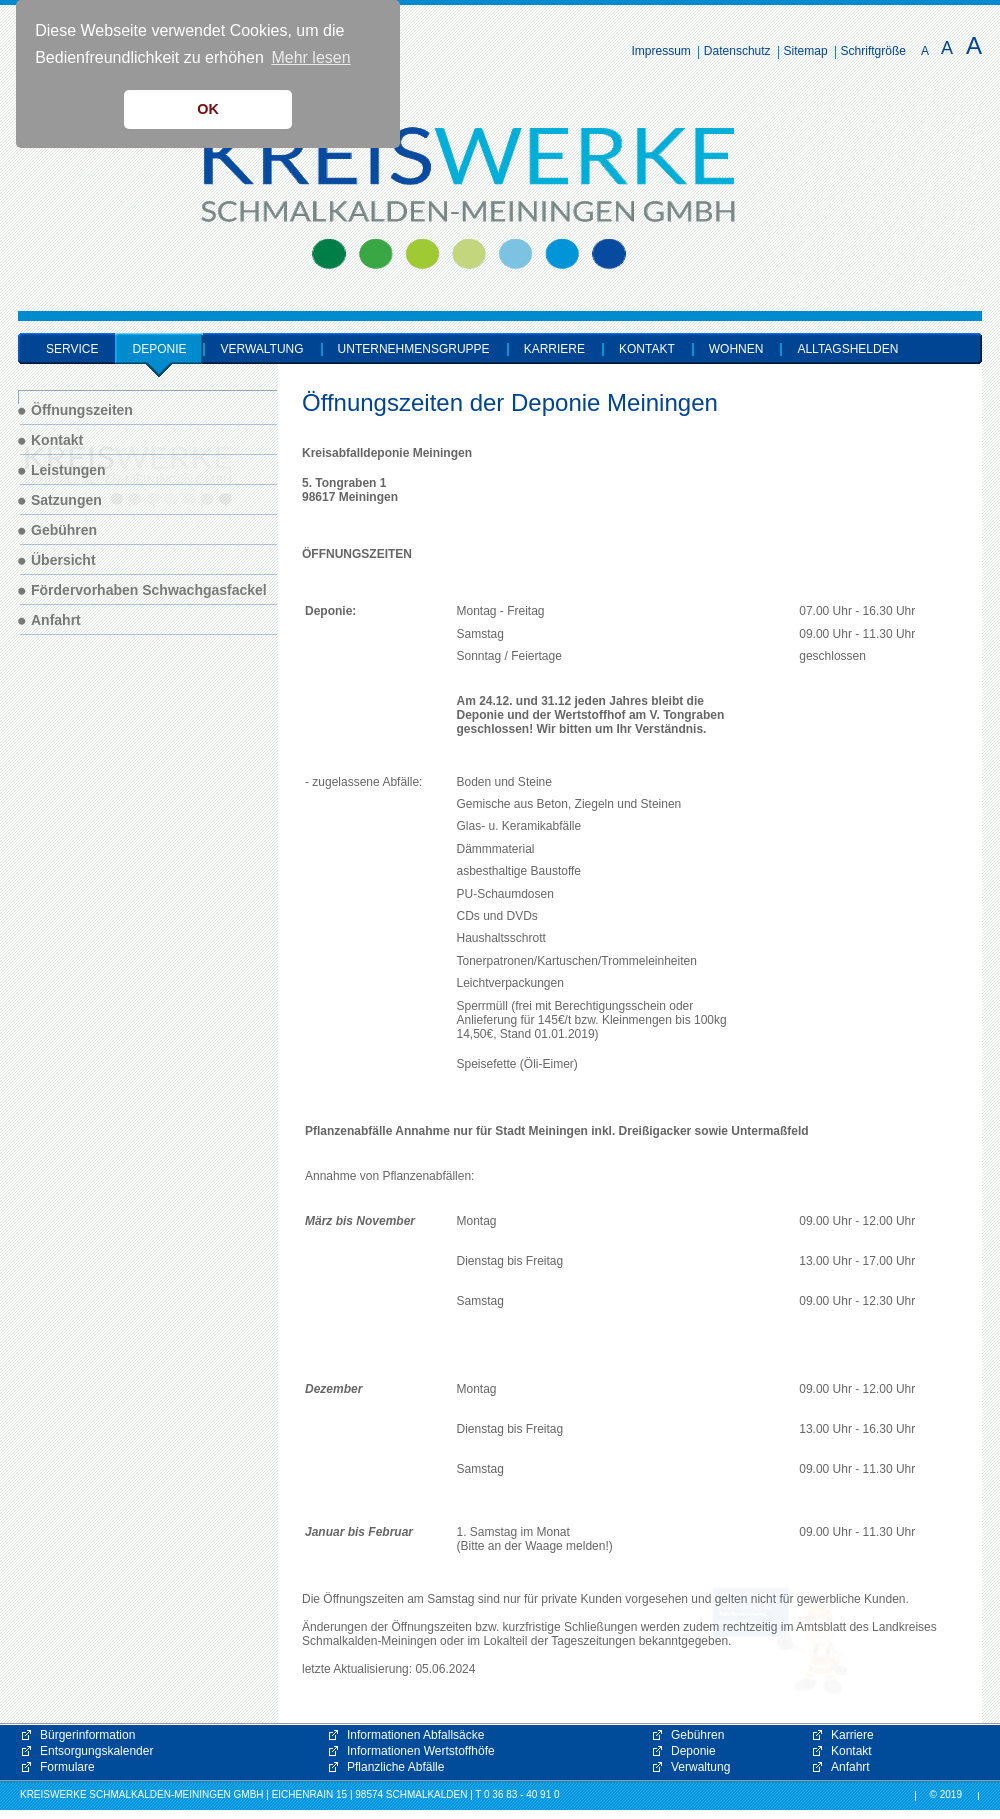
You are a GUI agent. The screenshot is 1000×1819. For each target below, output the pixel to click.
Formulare (67, 1767)
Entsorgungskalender (96, 1751)
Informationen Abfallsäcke (415, 1735)
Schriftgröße (873, 51)
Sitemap (806, 51)
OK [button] (208, 109)
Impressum (661, 51)
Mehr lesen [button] (310, 57)
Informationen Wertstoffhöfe (421, 1751)
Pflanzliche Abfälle (395, 1767)
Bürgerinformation (87, 1735)
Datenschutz (737, 51)
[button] (780, 1641)
